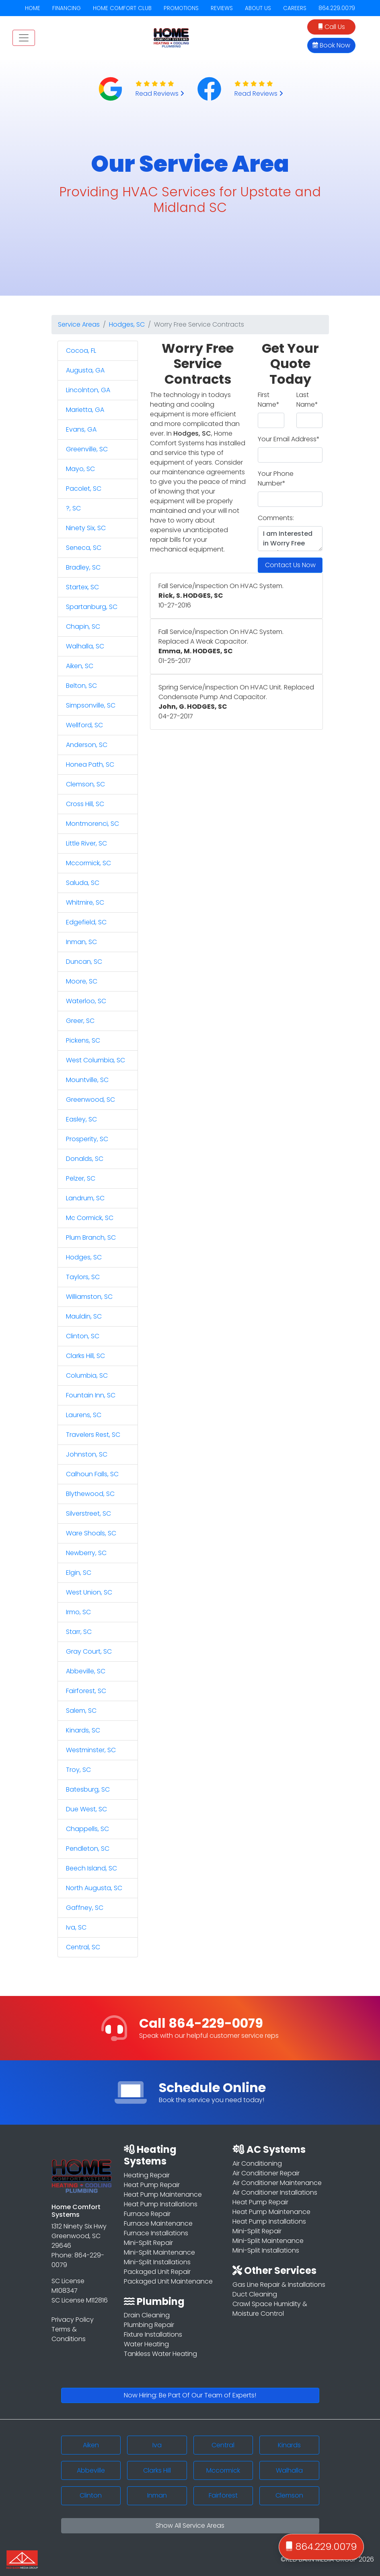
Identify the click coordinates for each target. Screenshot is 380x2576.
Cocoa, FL (81, 350)
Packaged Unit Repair (157, 2271)
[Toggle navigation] (23, 38)
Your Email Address (289, 439)
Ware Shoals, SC (91, 1533)
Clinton (91, 2495)
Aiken (91, 2445)
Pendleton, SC (87, 1848)
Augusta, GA (85, 370)
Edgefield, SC (86, 922)
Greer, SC (80, 1020)
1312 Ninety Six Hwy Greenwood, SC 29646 (79, 2236)
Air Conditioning (257, 2163)
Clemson (289, 2495)
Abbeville (91, 2470)
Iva (157, 2445)
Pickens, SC (83, 1040)
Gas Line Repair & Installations (278, 2284)
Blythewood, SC (90, 1493)
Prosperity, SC (87, 1139)
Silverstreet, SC (88, 1513)
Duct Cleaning (254, 2294)
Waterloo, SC (86, 1001)
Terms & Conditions (68, 2334)
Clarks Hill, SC (85, 1355)
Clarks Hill (157, 2470)
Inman (157, 2495)
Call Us (331, 26)
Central (223, 2445)
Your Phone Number (276, 478)
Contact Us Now (290, 565)
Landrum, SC (85, 1198)
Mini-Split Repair (148, 2242)
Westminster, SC (91, 1750)
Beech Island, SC (91, 1868)
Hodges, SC (127, 324)
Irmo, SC (78, 1612)
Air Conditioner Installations (274, 2192)
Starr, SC (79, 1631)
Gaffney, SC (84, 1907)
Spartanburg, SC (91, 606)
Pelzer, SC (80, 1178)
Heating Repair (147, 2175)
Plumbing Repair (149, 2324)
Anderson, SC (86, 744)
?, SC (73, 508)
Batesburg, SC (88, 1789)
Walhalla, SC (85, 646)
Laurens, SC (83, 1415)
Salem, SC (81, 1710)
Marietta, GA (85, 409)
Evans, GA (81, 429)
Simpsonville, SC (90, 705)
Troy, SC (78, 1769)
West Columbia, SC (95, 1060)
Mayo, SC (80, 468)
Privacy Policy (72, 2319)
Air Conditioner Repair (266, 2173)
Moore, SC (81, 981)
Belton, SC (81, 685)
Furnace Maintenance (158, 2223)
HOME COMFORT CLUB (122, 8)
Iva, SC (76, 1927)
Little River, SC (86, 843)
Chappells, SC (87, 1828)
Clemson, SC (85, 784)
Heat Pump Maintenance (163, 2194)
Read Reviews (160, 93)
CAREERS (294, 8)
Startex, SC (82, 587)
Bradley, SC (83, 567)
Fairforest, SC (86, 1690)
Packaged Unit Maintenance (168, 2281)
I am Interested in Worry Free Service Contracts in (290, 538)
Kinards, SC (83, 1730)
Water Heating (146, 2344)
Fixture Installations (153, 2334)
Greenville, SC (87, 449)
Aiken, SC (79, 666)
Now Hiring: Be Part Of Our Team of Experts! (190, 2395)
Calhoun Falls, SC (92, 1474)
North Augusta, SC (94, 1888)
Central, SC (83, 1947)
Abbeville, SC (85, 1671)
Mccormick (223, 2470)
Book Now (331, 45)
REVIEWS (222, 8)
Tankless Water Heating (160, 2353)
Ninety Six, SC (86, 528)
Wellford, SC (84, 725)
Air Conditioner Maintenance (277, 2182)
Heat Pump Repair (152, 2184)
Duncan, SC (84, 961)
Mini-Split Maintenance (159, 2252)
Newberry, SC (86, 1553)
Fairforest (223, 2495)
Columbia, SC (87, 1375)
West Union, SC (89, 1592)
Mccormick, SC (88, 863)
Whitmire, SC (85, 902)
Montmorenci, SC (92, 823)
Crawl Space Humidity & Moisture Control (269, 2308)
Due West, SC (86, 1809)
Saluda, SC (82, 882)
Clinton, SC (82, 1336)
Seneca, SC (83, 547)
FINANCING (66, 8)
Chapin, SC (83, 626)
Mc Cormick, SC (89, 1217)
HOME (32, 8)
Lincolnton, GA (88, 390)
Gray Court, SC (89, 1651)
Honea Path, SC (90, 764)
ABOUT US (258, 8)
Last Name (307, 399)
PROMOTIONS (181, 8)
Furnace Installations (156, 2233)
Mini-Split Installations (157, 2262)
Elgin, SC (78, 1572)
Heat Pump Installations (160, 2204)
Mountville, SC (87, 1079)
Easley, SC (81, 1119)
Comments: (276, 518)
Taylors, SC (83, 1277)
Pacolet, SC (83, 488)
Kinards (289, 2445)
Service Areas (79, 324)
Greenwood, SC (90, 1099)
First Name (268, 399)
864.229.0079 (336, 8)
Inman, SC (81, 941)
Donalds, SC (84, 1158)
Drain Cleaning (147, 2315)
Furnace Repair (147, 2213)
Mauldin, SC (84, 1316)
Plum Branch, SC (91, 1237)
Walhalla (289, 2470)
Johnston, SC (86, 1454)
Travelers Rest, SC (93, 1434)
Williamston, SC (89, 1296)
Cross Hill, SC (85, 804)
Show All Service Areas (190, 2525)
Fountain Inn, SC (90, 1395)
